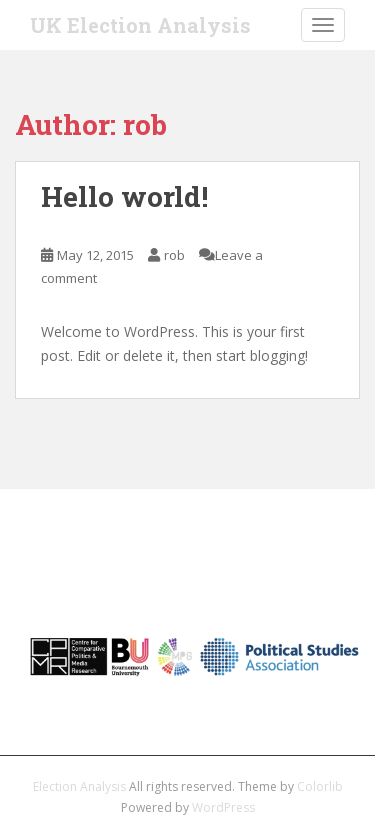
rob (174, 255)
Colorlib (320, 786)
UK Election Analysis (140, 25)
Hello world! (124, 196)
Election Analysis (79, 786)
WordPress (223, 807)
